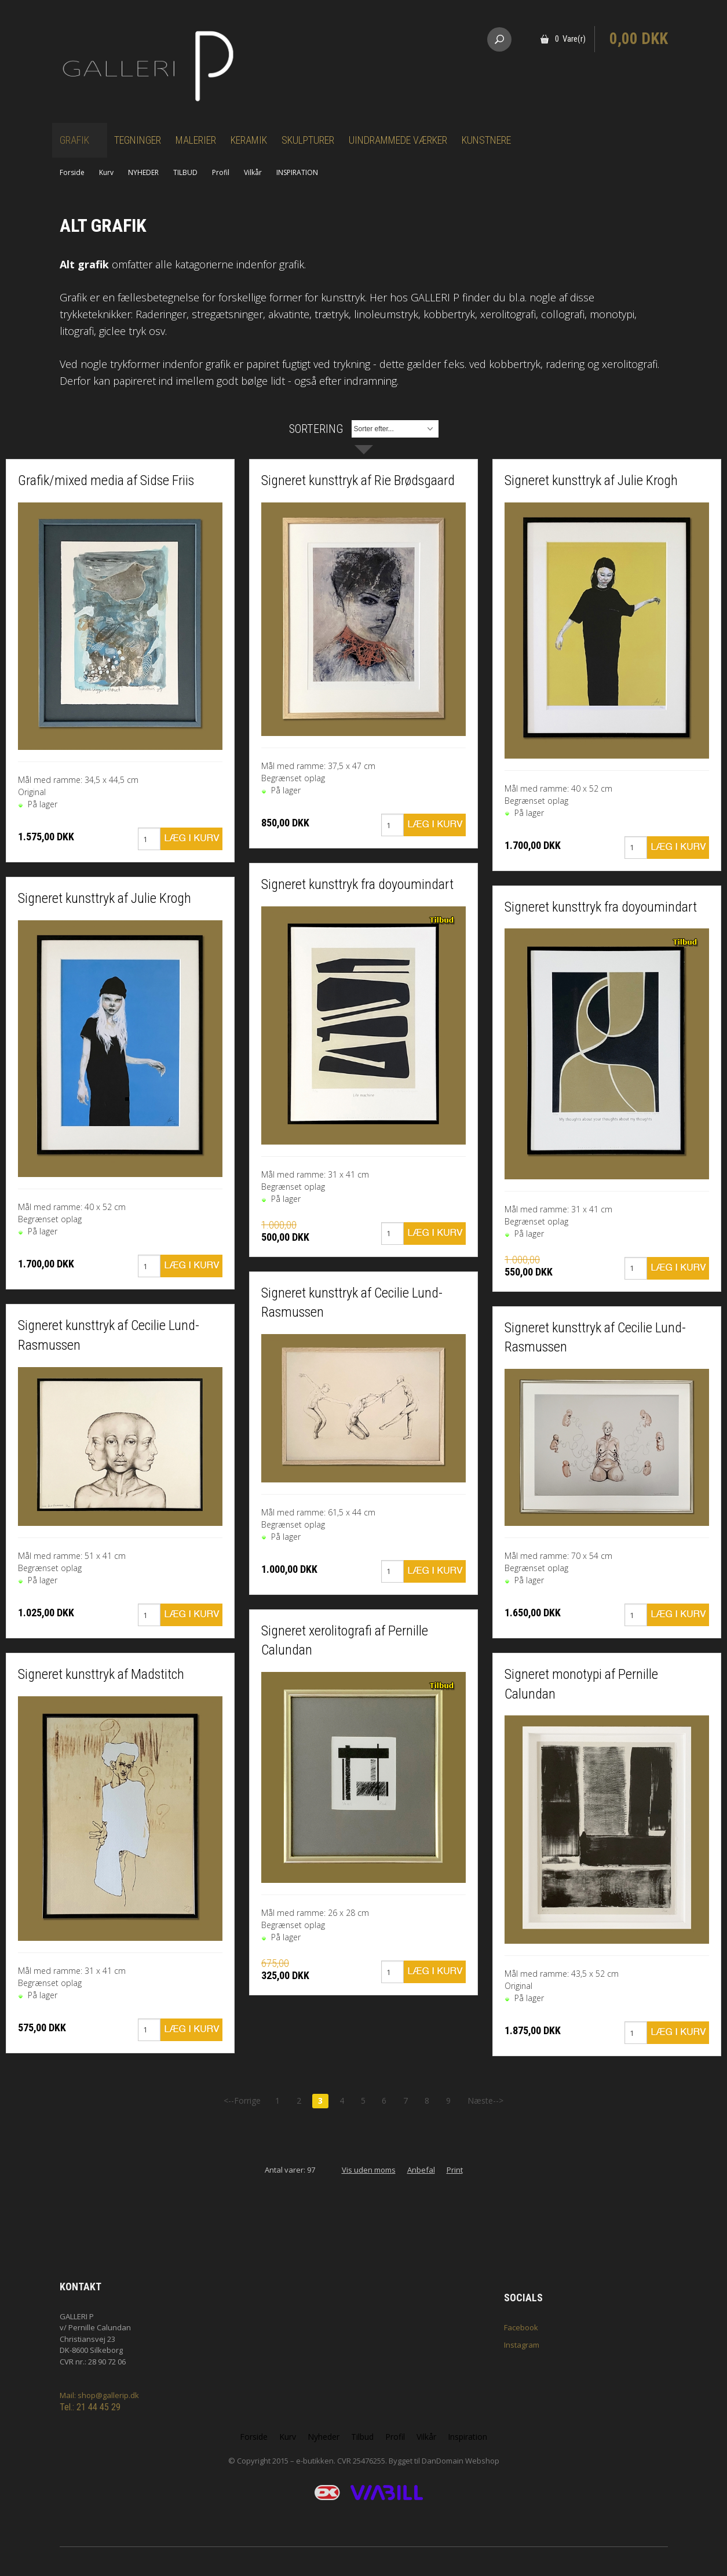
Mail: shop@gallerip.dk (99, 2395)
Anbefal (421, 2170)
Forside (72, 172)
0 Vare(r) (570, 39)
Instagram (521, 2345)
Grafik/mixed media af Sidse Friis (106, 480)
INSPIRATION (297, 172)
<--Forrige (242, 2100)
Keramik (249, 140)
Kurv (106, 172)
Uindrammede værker (398, 140)
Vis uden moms (369, 2170)
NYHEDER (143, 172)
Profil (220, 172)
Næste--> (485, 2100)
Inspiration (467, 2436)
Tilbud (362, 2436)
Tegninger (137, 140)
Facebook (521, 2327)
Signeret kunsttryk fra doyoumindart (357, 884)
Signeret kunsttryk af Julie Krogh (104, 898)
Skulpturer (308, 140)
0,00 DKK (638, 39)
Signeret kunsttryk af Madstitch (101, 1674)
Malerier (196, 140)
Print (455, 2170)
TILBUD (185, 172)
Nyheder (323, 2436)
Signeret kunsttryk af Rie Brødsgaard (358, 480)
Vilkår (253, 172)
